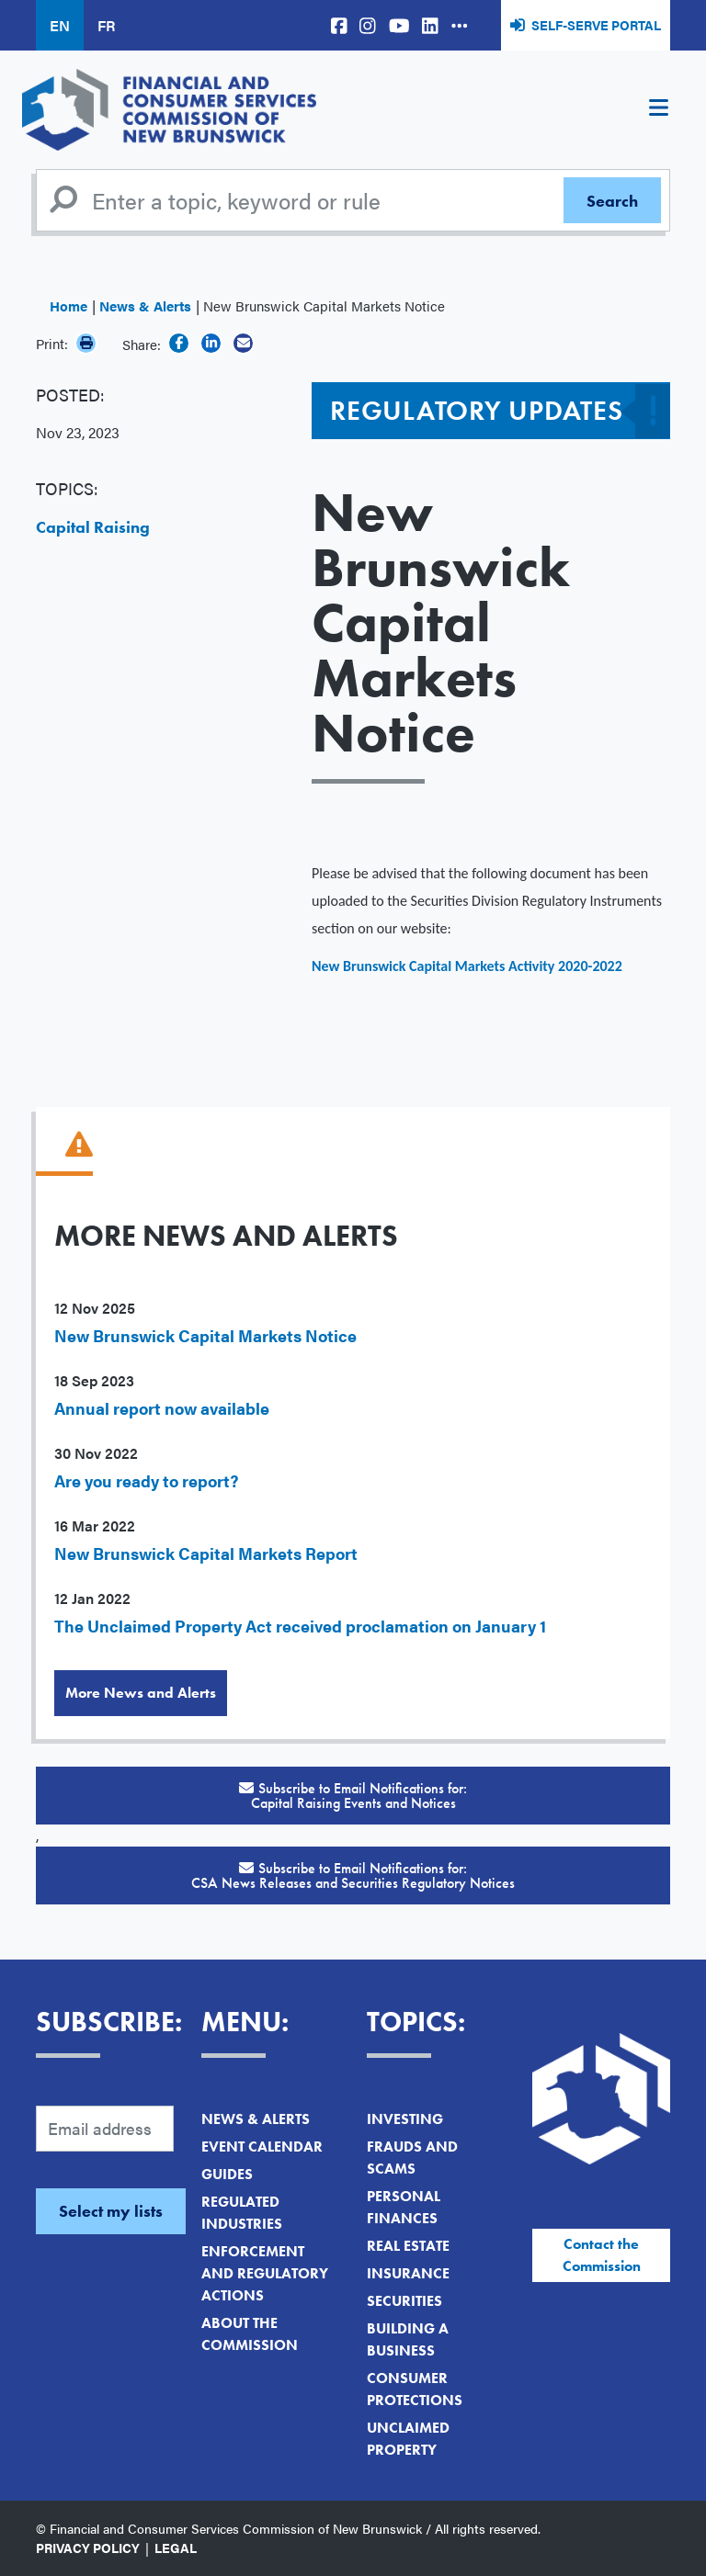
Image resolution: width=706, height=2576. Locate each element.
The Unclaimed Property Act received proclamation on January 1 (300, 1625)
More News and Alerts (140, 1692)
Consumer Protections (414, 2389)
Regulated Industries (241, 2212)
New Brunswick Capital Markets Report (206, 1553)
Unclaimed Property (408, 2438)
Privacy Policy (88, 2547)
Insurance (408, 2273)
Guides (227, 2174)
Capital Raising (93, 526)
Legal (175, 2547)
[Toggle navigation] (658, 110)
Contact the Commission (602, 2255)
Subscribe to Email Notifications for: (353, 1796)
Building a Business (408, 2339)
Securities (404, 2300)
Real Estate (408, 2245)
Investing (405, 2119)
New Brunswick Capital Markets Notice (205, 1335)
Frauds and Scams (412, 2157)
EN (60, 25)
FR (106, 25)
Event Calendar (262, 2146)
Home (68, 305)
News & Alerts (145, 305)
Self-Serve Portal (596, 25)
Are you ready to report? (146, 1480)
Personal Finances (403, 2207)
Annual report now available (161, 1407)
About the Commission (249, 2334)
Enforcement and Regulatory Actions (264, 2273)
